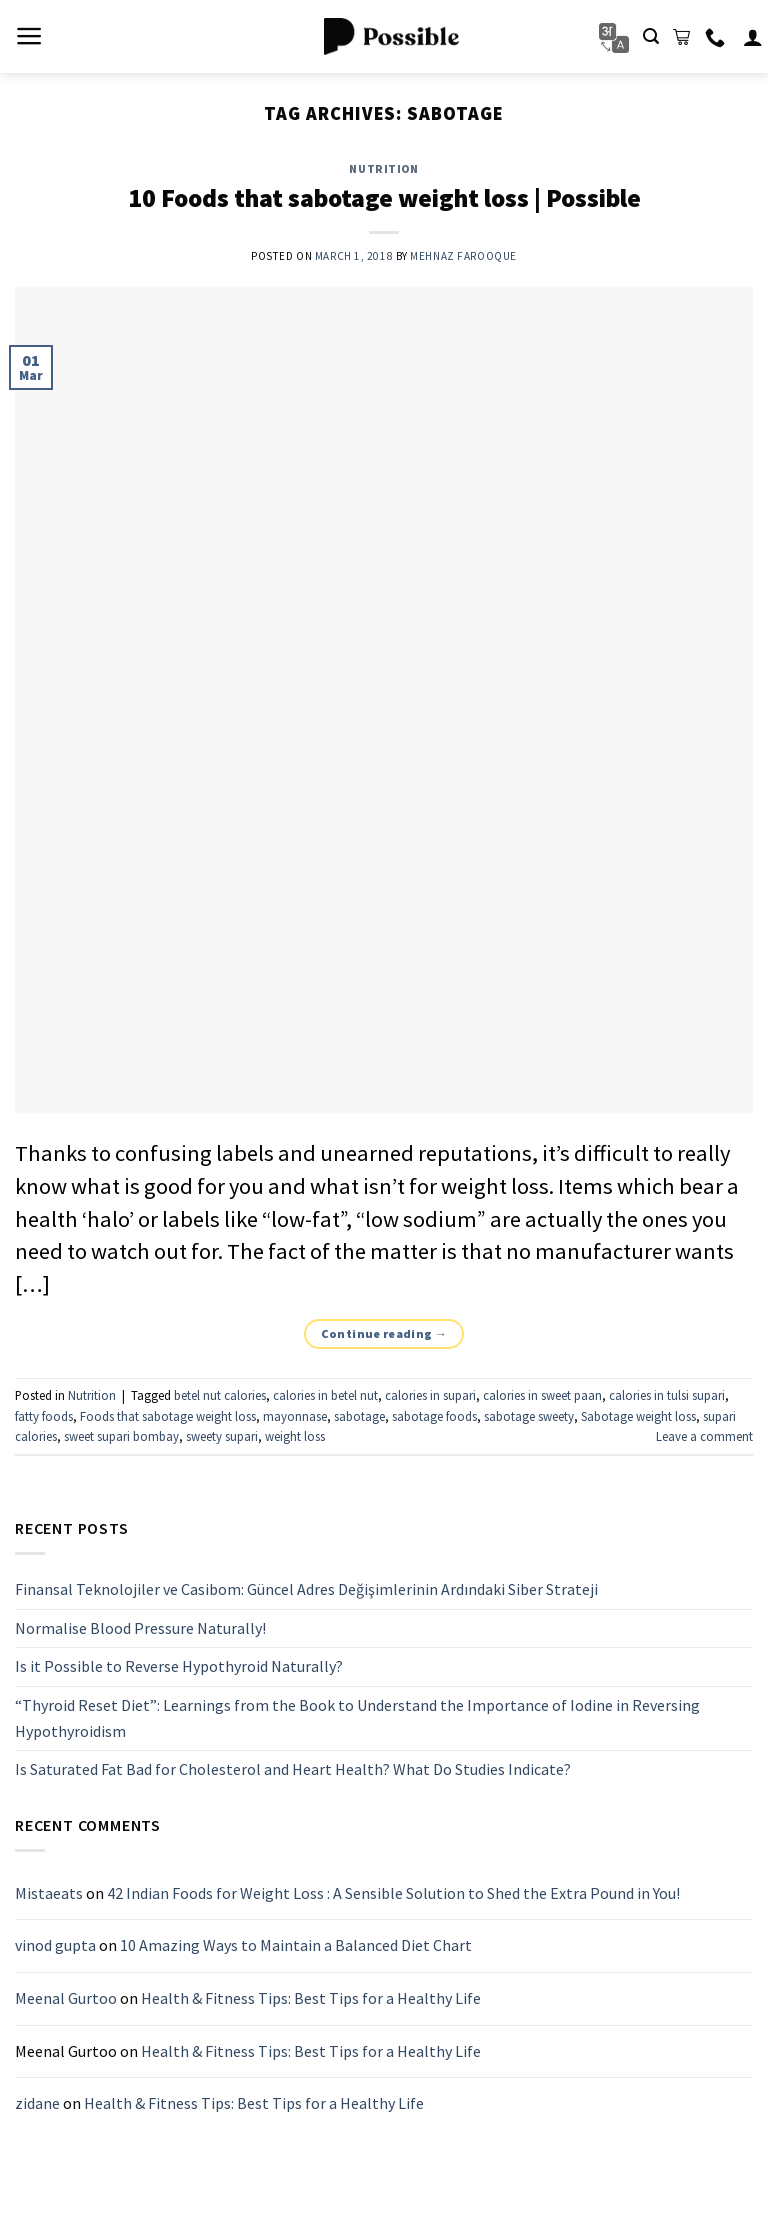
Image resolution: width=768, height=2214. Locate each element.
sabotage (359, 1416)
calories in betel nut (325, 1395)
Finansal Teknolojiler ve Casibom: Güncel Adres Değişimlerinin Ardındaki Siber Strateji (306, 1590)
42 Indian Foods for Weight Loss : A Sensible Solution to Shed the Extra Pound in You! (393, 1893)
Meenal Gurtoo (66, 1998)
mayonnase (295, 1416)
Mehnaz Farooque (463, 256)
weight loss (295, 1436)
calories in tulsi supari (667, 1395)
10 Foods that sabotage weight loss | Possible (384, 198)
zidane (37, 2104)
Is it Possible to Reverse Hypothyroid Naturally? (179, 1667)
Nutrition (383, 169)
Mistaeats (49, 1893)
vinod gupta (55, 1946)
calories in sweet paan (542, 1395)
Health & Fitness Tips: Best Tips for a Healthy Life (311, 1998)
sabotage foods (434, 1416)
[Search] (651, 36)
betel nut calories (220, 1395)
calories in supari (430, 1395)
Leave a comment (704, 1436)
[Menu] (29, 36)
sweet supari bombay (121, 1436)
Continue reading (384, 1333)
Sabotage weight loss (638, 1416)
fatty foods (44, 1416)
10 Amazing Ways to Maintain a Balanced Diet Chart (296, 1946)
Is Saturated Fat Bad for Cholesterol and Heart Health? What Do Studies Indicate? (293, 1770)
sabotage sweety (529, 1416)
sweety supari (222, 1436)
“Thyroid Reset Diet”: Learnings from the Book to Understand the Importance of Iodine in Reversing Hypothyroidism (357, 1718)
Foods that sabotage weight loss (168, 1416)
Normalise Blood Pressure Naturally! (140, 1628)
